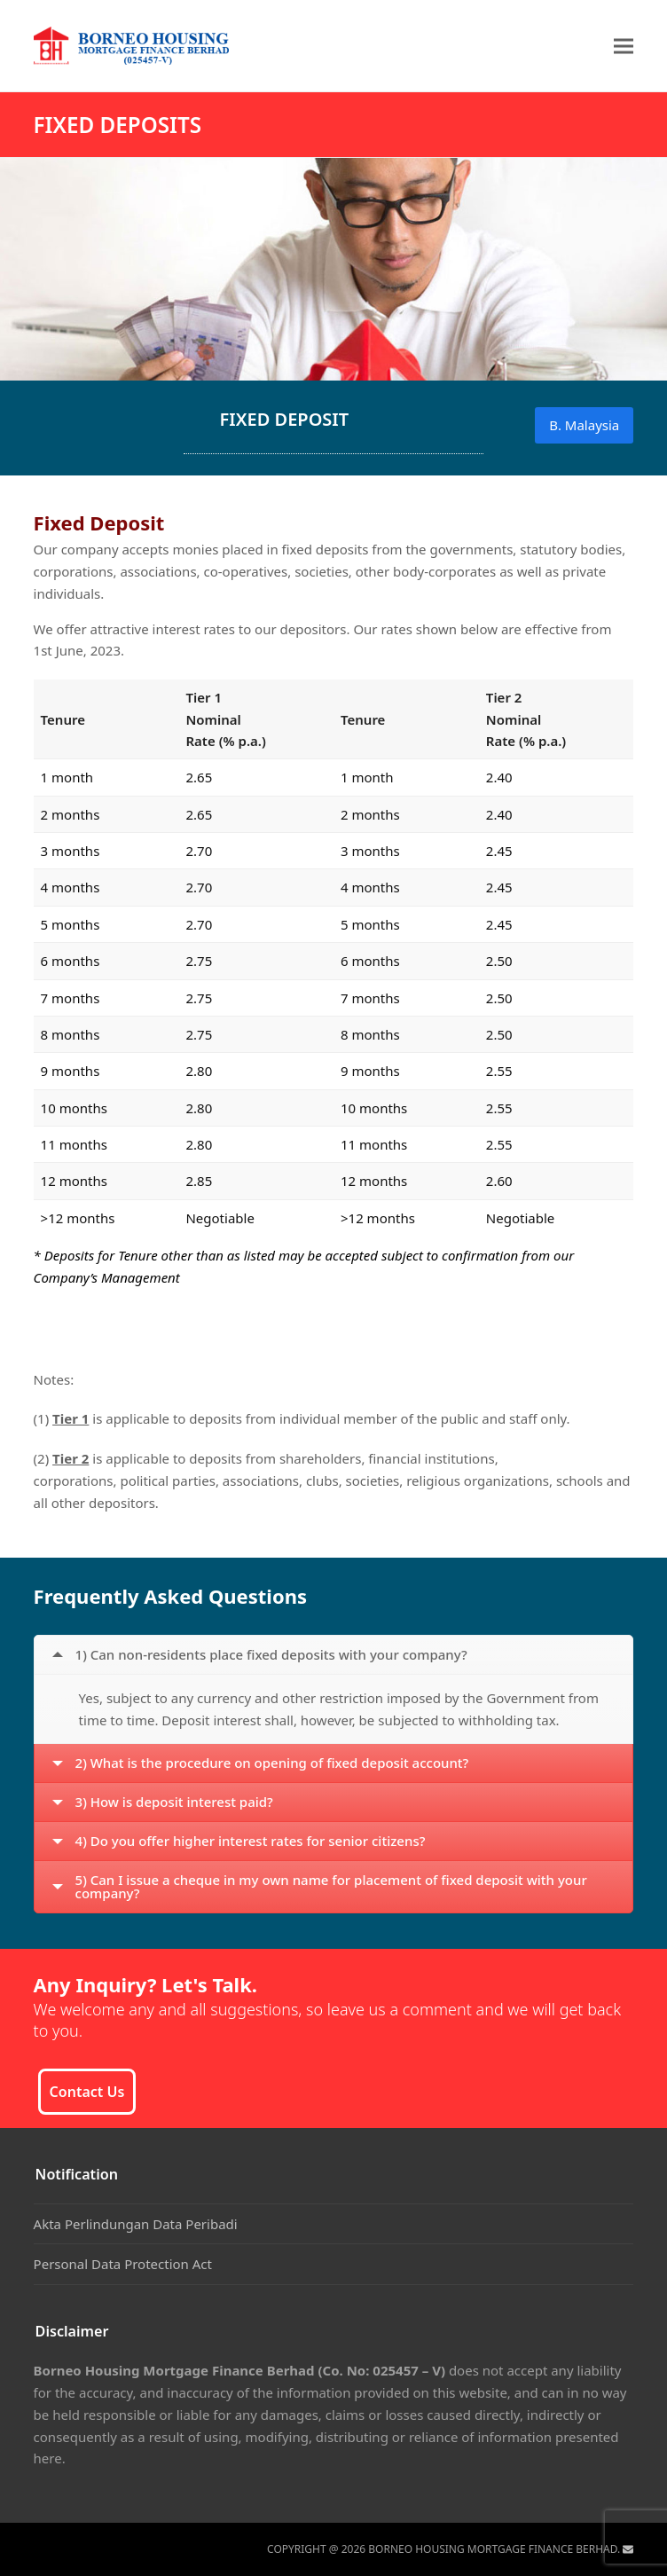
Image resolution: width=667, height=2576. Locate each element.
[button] (623, 45)
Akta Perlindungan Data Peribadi (136, 2224)
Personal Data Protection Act (123, 2264)
